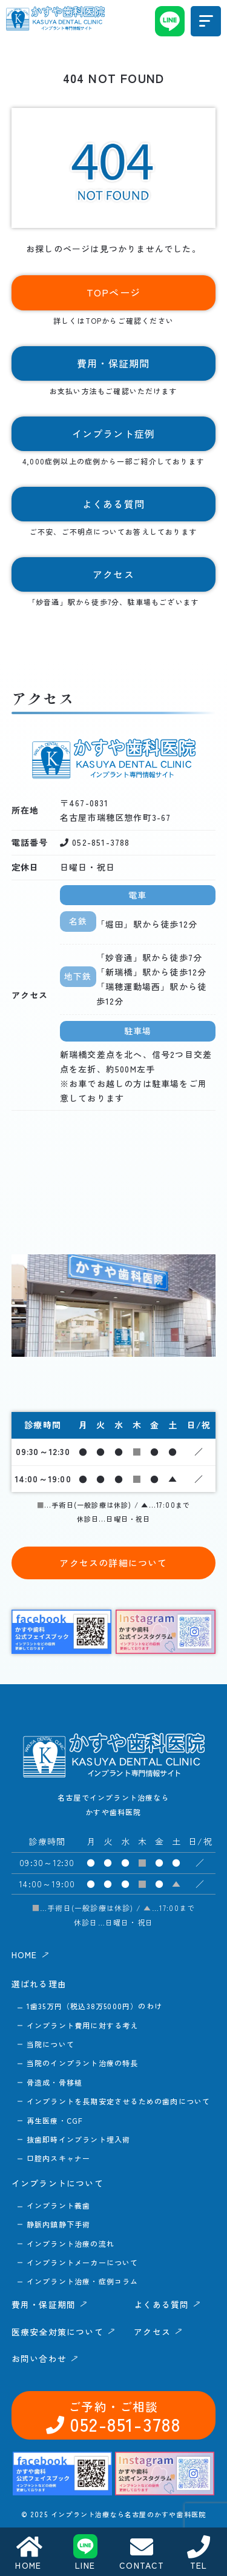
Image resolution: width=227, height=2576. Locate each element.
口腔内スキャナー (59, 2158)
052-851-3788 (55, 2179)
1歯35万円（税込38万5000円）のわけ (94, 2006)
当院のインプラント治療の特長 (83, 2063)
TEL (198, 2553)
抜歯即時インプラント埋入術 (79, 2139)
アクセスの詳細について (113, 1562)
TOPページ (113, 292)
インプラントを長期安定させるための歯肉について (119, 2101)
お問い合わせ (171, 2179)
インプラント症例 (114, 433)
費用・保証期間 (114, 2435)
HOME (28, 2553)
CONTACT (141, 2553)
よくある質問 (114, 2475)
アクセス (113, 2516)
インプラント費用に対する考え (83, 2025)
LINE (85, 2552)
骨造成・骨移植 (54, 2082)
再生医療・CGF (55, 2120)
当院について (50, 2044)
